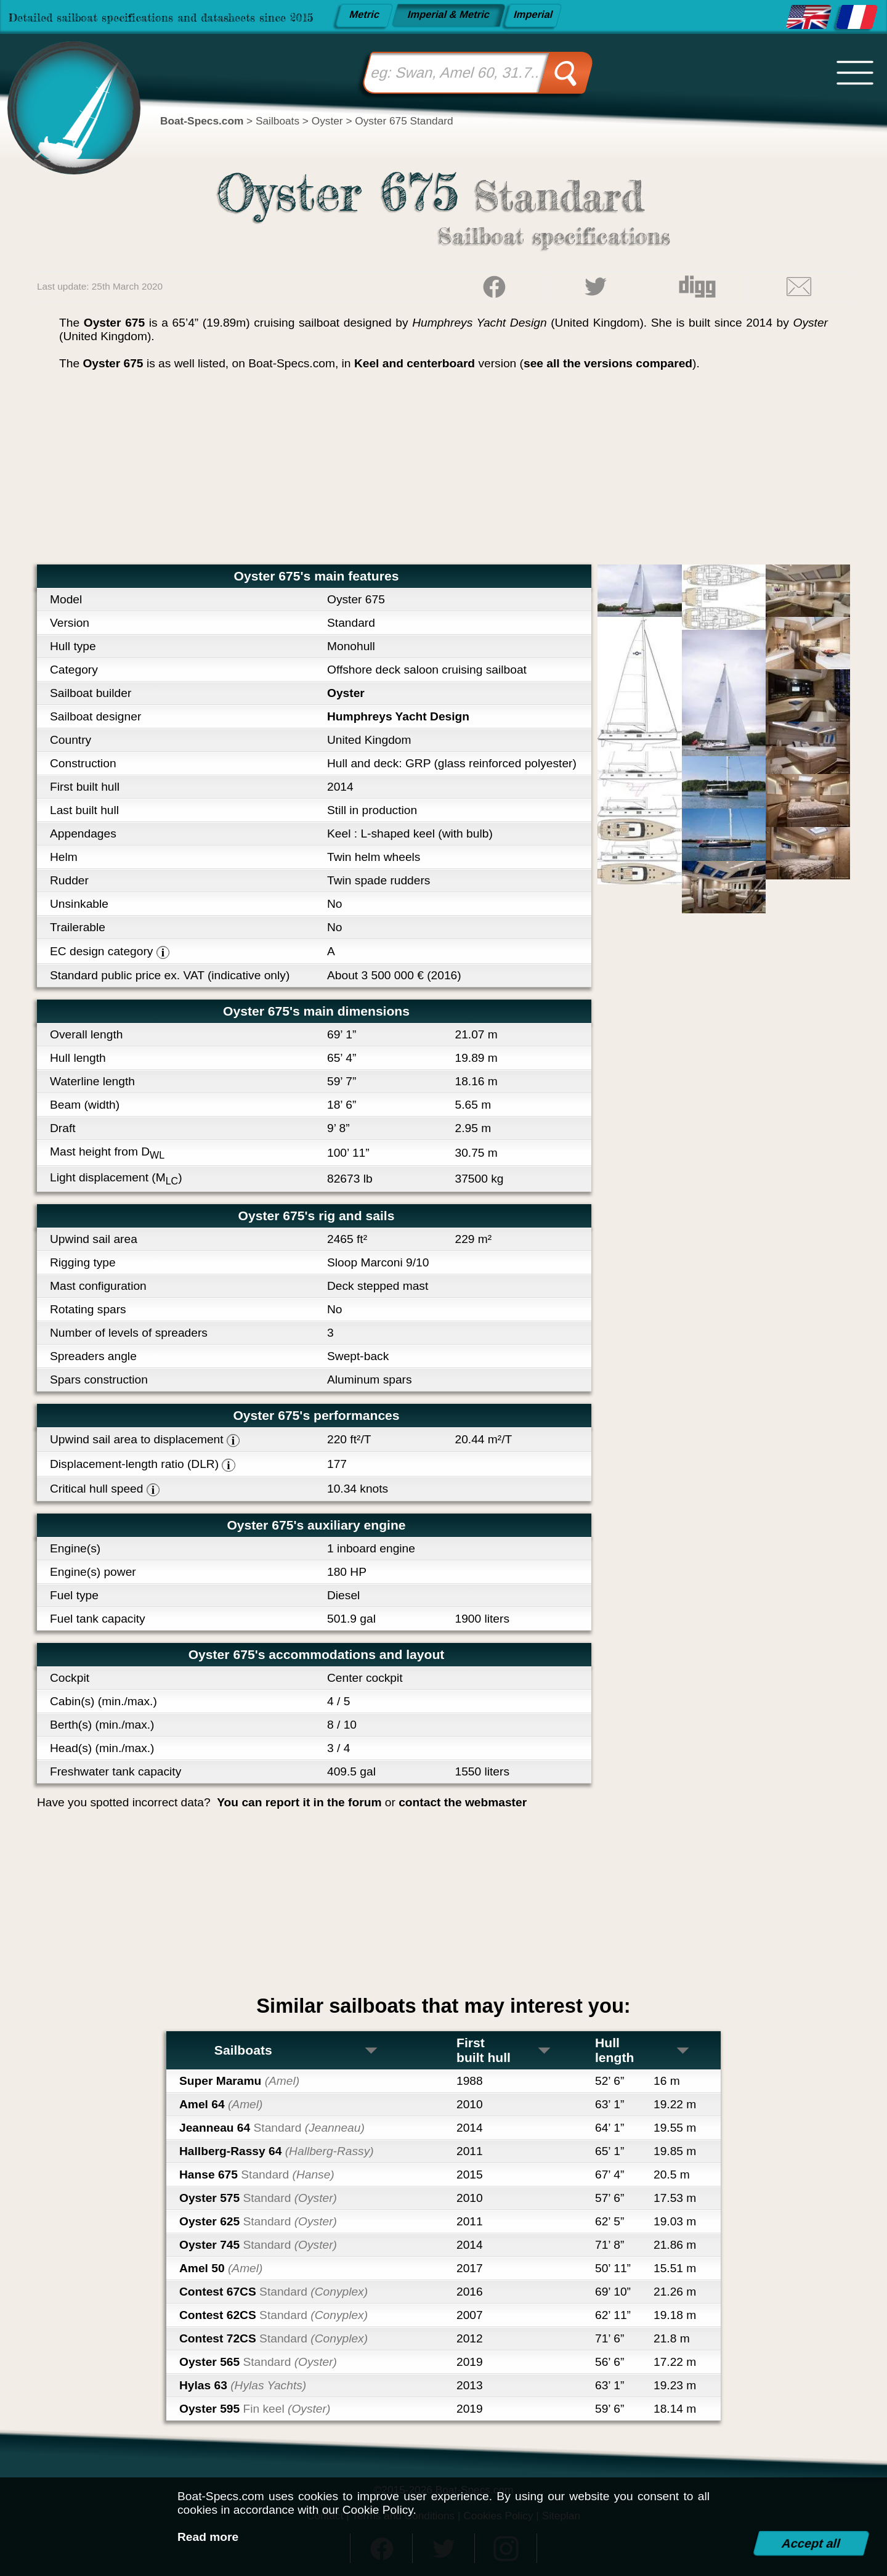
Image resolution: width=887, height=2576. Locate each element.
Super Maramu (239, 2080)
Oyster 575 (258, 2197)
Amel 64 (220, 2104)
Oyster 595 (254, 2408)
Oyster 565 (258, 2361)
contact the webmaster (463, 1802)
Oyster (346, 693)
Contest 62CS (273, 2315)
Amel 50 (220, 2268)
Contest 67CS (273, 2291)
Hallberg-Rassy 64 (276, 2151)
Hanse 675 (256, 2174)
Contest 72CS (273, 2338)
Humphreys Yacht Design (398, 716)
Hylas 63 (242, 2385)
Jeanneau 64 (272, 2127)
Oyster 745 (258, 2244)
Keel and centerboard (414, 363)
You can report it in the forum (299, 1802)
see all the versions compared (608, 363)
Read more (207, 2536)
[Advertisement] (443, 472)
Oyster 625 (258, 2221)
